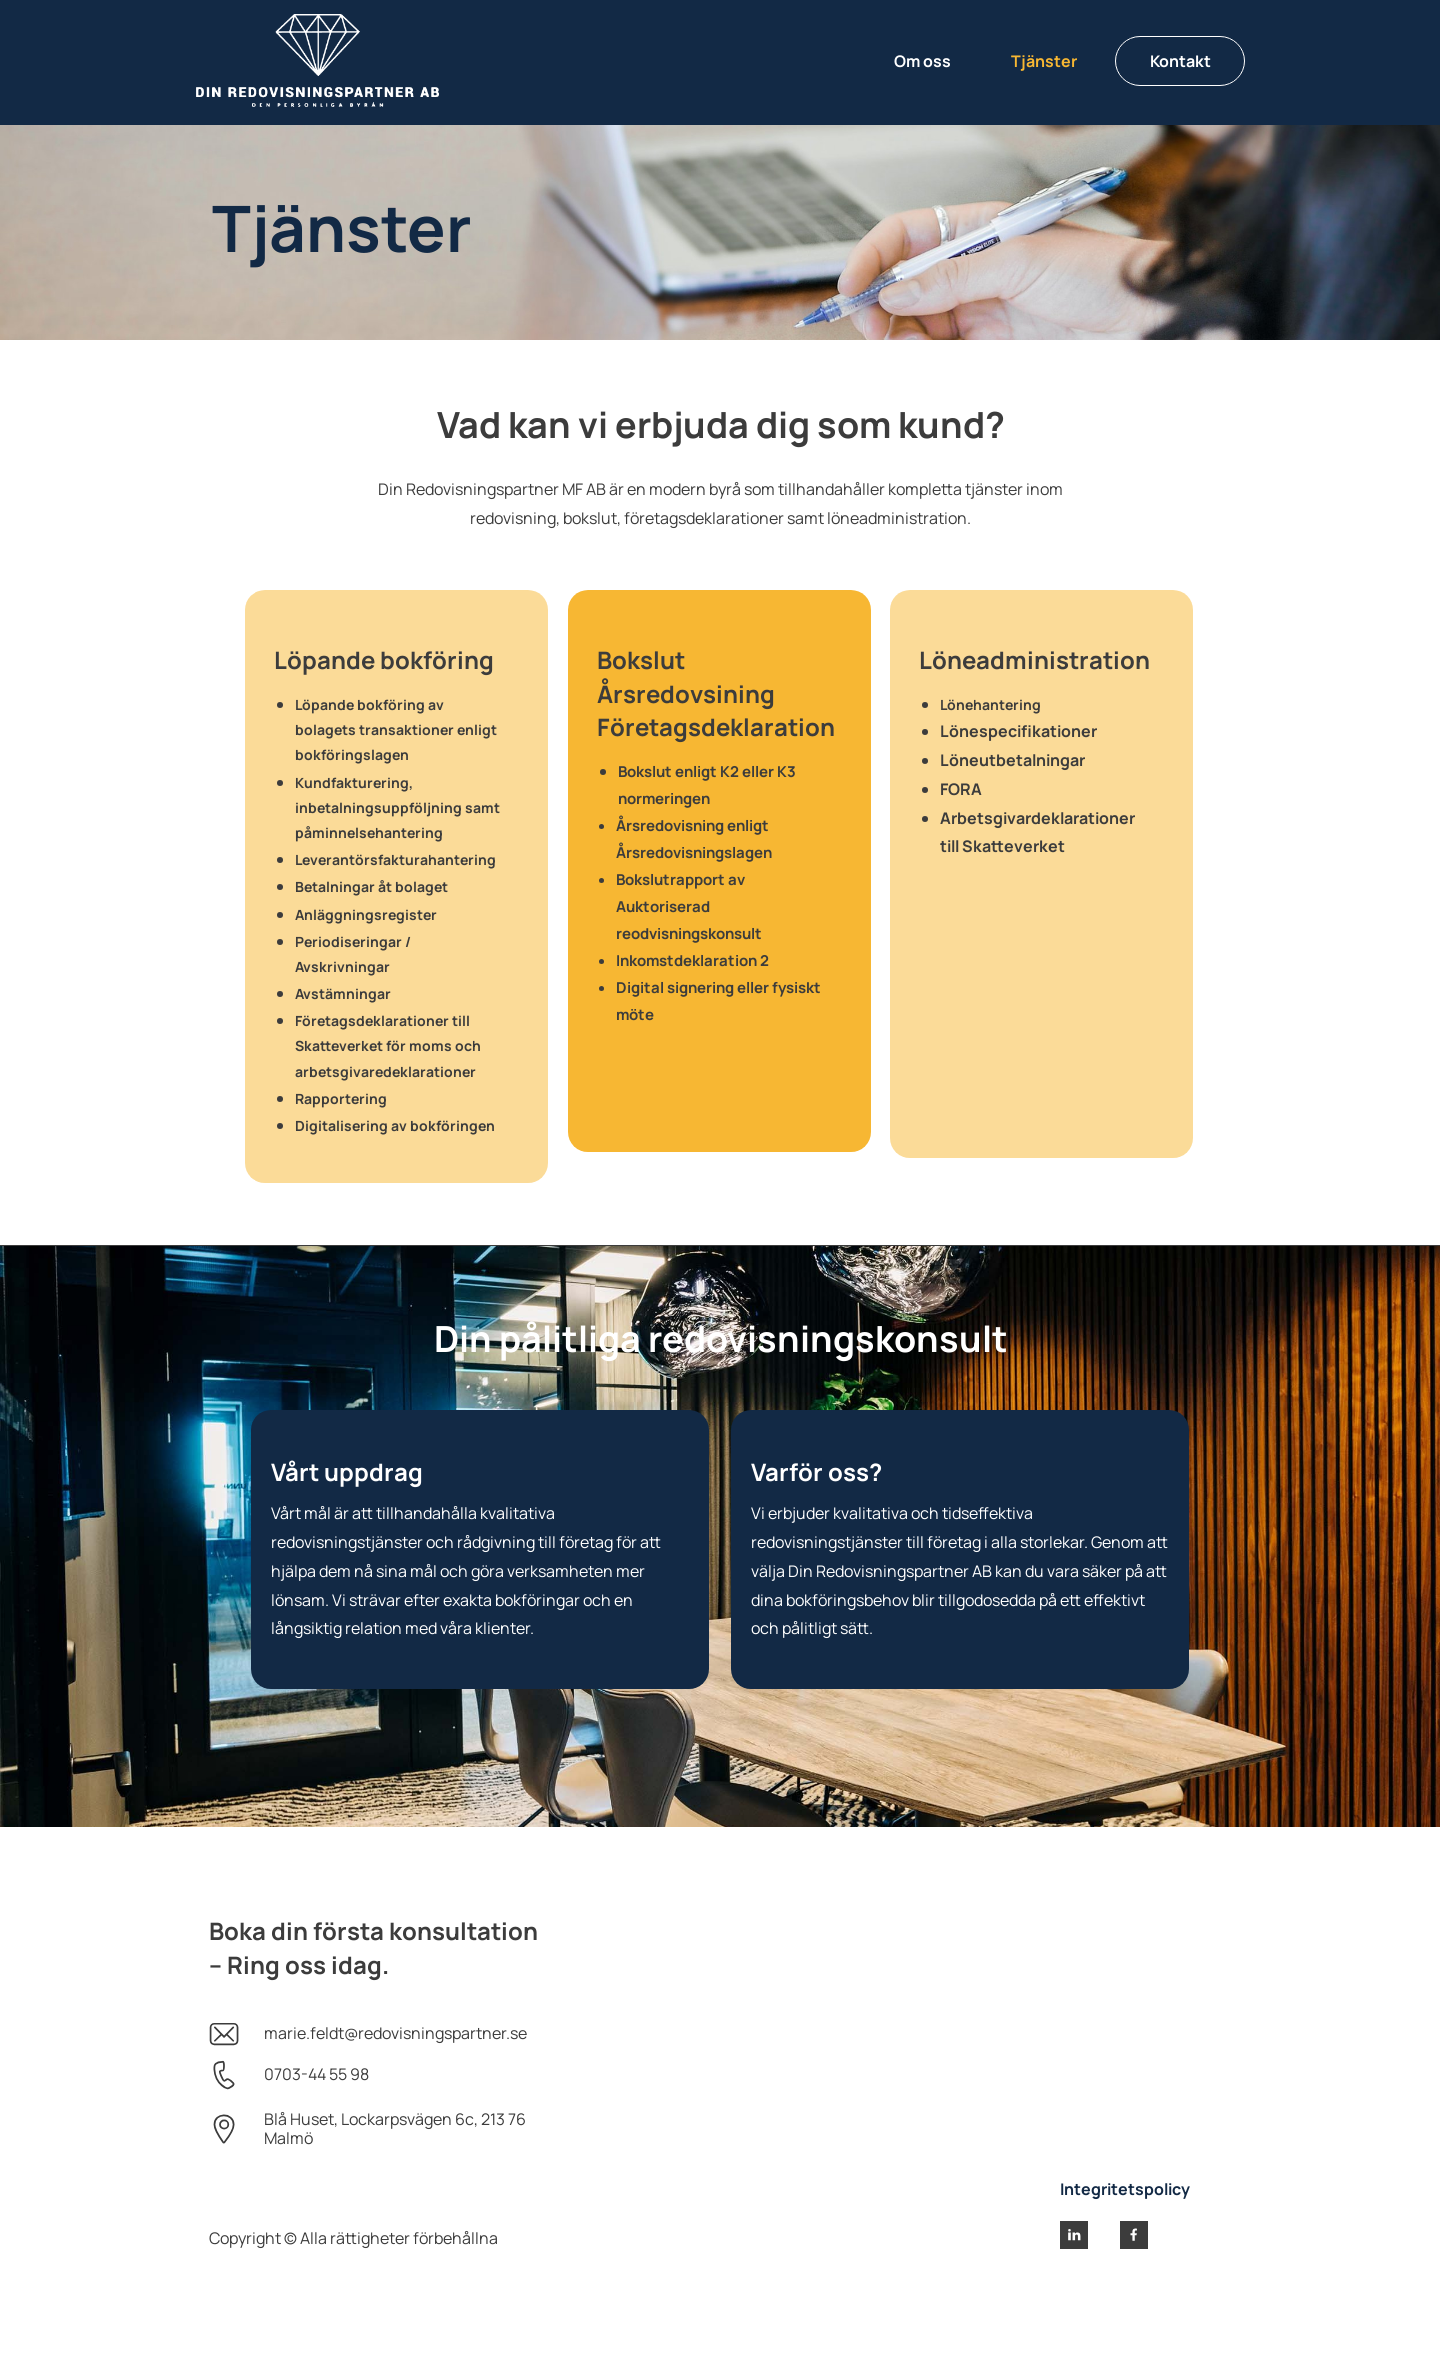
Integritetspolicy (1125, 2189)
